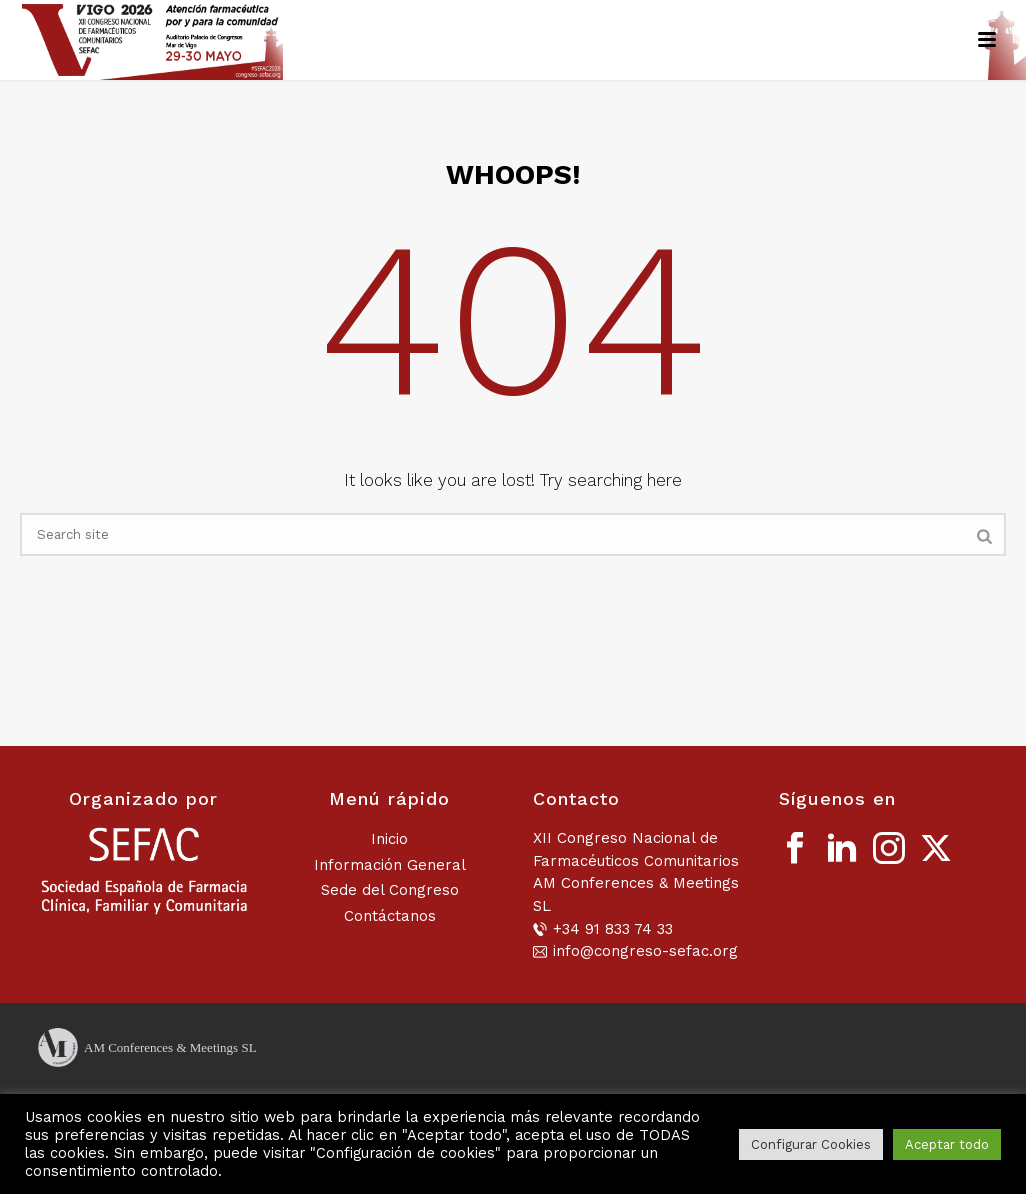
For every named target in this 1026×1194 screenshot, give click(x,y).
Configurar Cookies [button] (811, 1144)
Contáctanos (390, 916)
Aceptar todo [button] (947, 1144)
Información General (390, 865)
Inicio (389, 839)
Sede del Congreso (390, 890)
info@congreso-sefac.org (645, 951)
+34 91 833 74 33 (613, 929)
